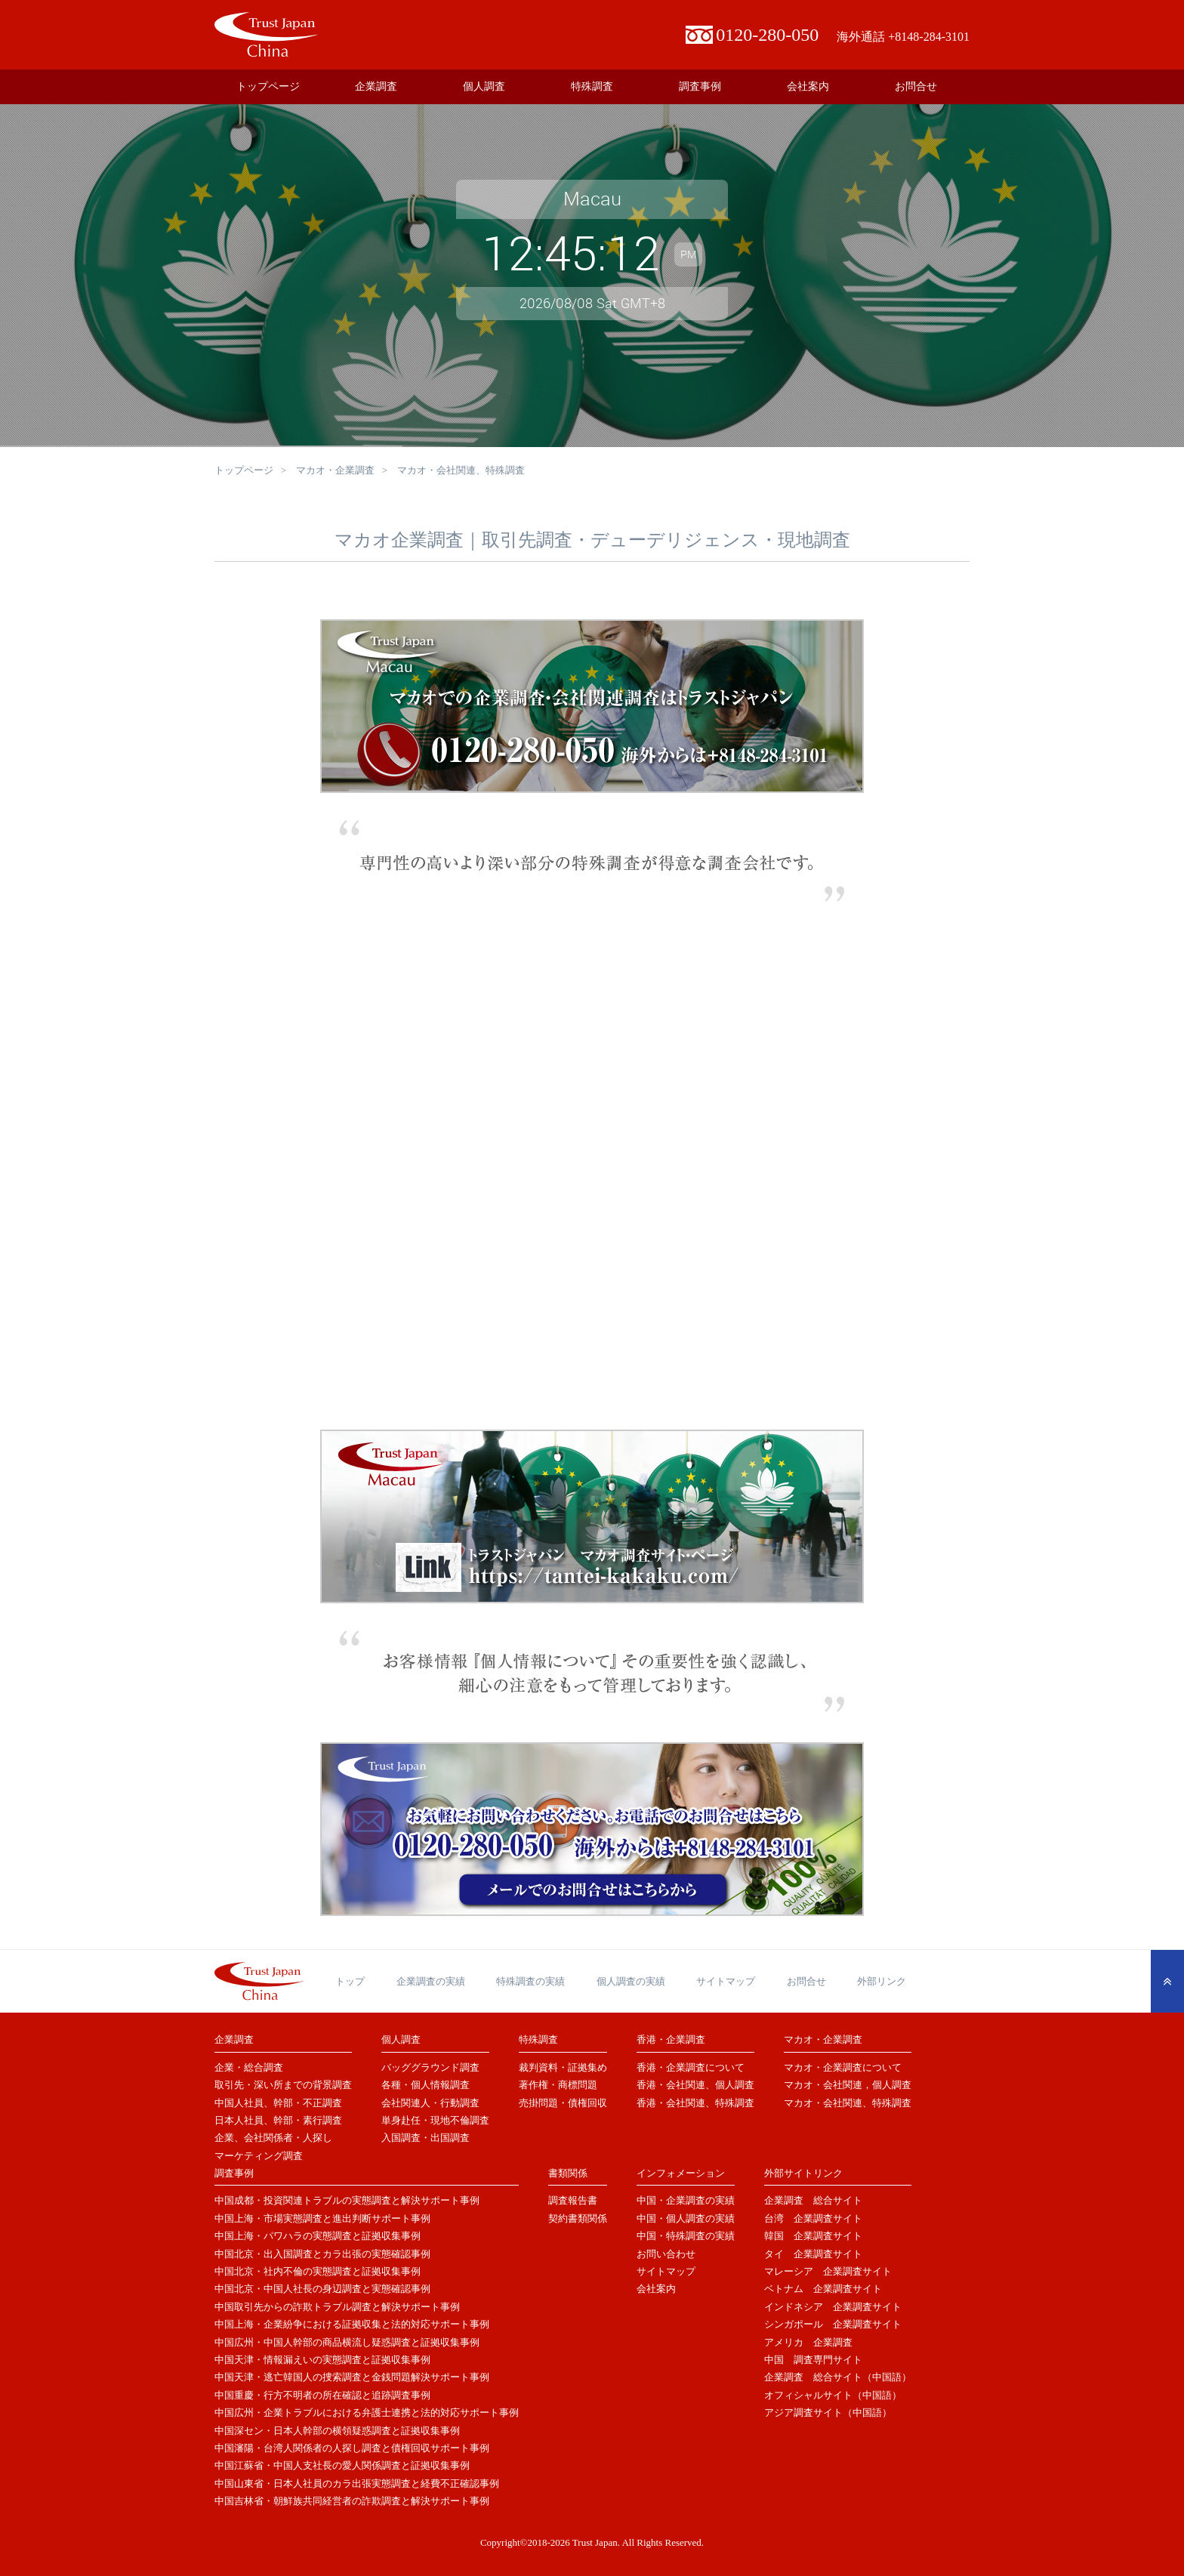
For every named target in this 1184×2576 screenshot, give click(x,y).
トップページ (268, 86)
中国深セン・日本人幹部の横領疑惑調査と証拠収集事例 (337, 2430)
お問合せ (916, 86)
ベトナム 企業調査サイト (823, 2288)
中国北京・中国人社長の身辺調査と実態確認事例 (322, 2288)
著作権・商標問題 (558, 2084)
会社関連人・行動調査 (430, 2103)
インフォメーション (681, 2173)
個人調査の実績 (631, 1981)
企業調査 (376, 86)
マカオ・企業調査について (843, 2067)
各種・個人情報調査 (425, 2084)
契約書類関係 (577, 2218)
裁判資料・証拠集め (563, 2067)
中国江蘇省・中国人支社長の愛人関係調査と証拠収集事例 (342, 2465)
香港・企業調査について (691, 2067)
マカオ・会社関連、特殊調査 (847, 2103)
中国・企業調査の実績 (686, 2200)
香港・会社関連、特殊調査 (695, 2103)
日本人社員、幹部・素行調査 (278, 2120)
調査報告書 (572, 2200)
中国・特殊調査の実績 (686, 2235)
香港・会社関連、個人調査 (695, 2084)
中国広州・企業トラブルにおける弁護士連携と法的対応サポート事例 (366, 2412)
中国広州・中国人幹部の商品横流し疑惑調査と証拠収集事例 (346, 2342)
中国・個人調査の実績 (686, 2218)
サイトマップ (725, 1981)
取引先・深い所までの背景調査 (283, 2084)
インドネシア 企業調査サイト (833, 2306)
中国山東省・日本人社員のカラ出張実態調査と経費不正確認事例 (356, 2483)
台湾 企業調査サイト (813, 2218)
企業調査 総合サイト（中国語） (837, 2377)
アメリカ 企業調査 (808, 2342)
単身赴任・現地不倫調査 (435, 2120)
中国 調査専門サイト (813, 2359)
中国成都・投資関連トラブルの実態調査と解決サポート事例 (346, 2200)
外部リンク (881, 1981)
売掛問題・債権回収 (563, 2103)
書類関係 (567, 2173)
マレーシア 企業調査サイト (828, 2271)
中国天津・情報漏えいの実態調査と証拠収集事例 (322, 2359)
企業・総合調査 (248, 2067)
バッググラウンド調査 (430, 2067)
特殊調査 (592, 86)
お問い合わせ (666, 2254)
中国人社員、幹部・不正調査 (278, 2103)
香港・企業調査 (671, 2039)
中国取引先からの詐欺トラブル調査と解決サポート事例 (337, 2306)
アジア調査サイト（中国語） (828, 2412)
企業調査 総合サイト (813, 2200)
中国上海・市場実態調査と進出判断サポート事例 (322, 2218)
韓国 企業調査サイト (813, 2235)
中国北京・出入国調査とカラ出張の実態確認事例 (322, 2254)
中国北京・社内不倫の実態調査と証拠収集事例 (317, 2271)
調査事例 (700, 86)
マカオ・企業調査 (335, 470)
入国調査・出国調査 (425, 2137)
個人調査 (484, 86)
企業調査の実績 (430, 1981)
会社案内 (808, 86)
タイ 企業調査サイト (813, 2254)
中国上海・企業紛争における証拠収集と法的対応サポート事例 (351, 2324)
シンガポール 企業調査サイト (833, 2324)
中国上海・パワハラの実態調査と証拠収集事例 (317, 2235)
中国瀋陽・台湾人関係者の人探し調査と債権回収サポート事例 (351, 2448)
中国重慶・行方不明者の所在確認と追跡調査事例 (322, 2395)
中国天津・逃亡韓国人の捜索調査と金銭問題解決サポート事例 (351, 2377)
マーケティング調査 (258, 2155)
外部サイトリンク (803, 2173)
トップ (350, 1981)
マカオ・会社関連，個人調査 (847, 2084)
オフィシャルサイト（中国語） (833, 2395)
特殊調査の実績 (530, 1981)
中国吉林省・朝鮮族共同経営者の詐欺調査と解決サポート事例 (351, 2501)
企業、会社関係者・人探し (273, 2137)
